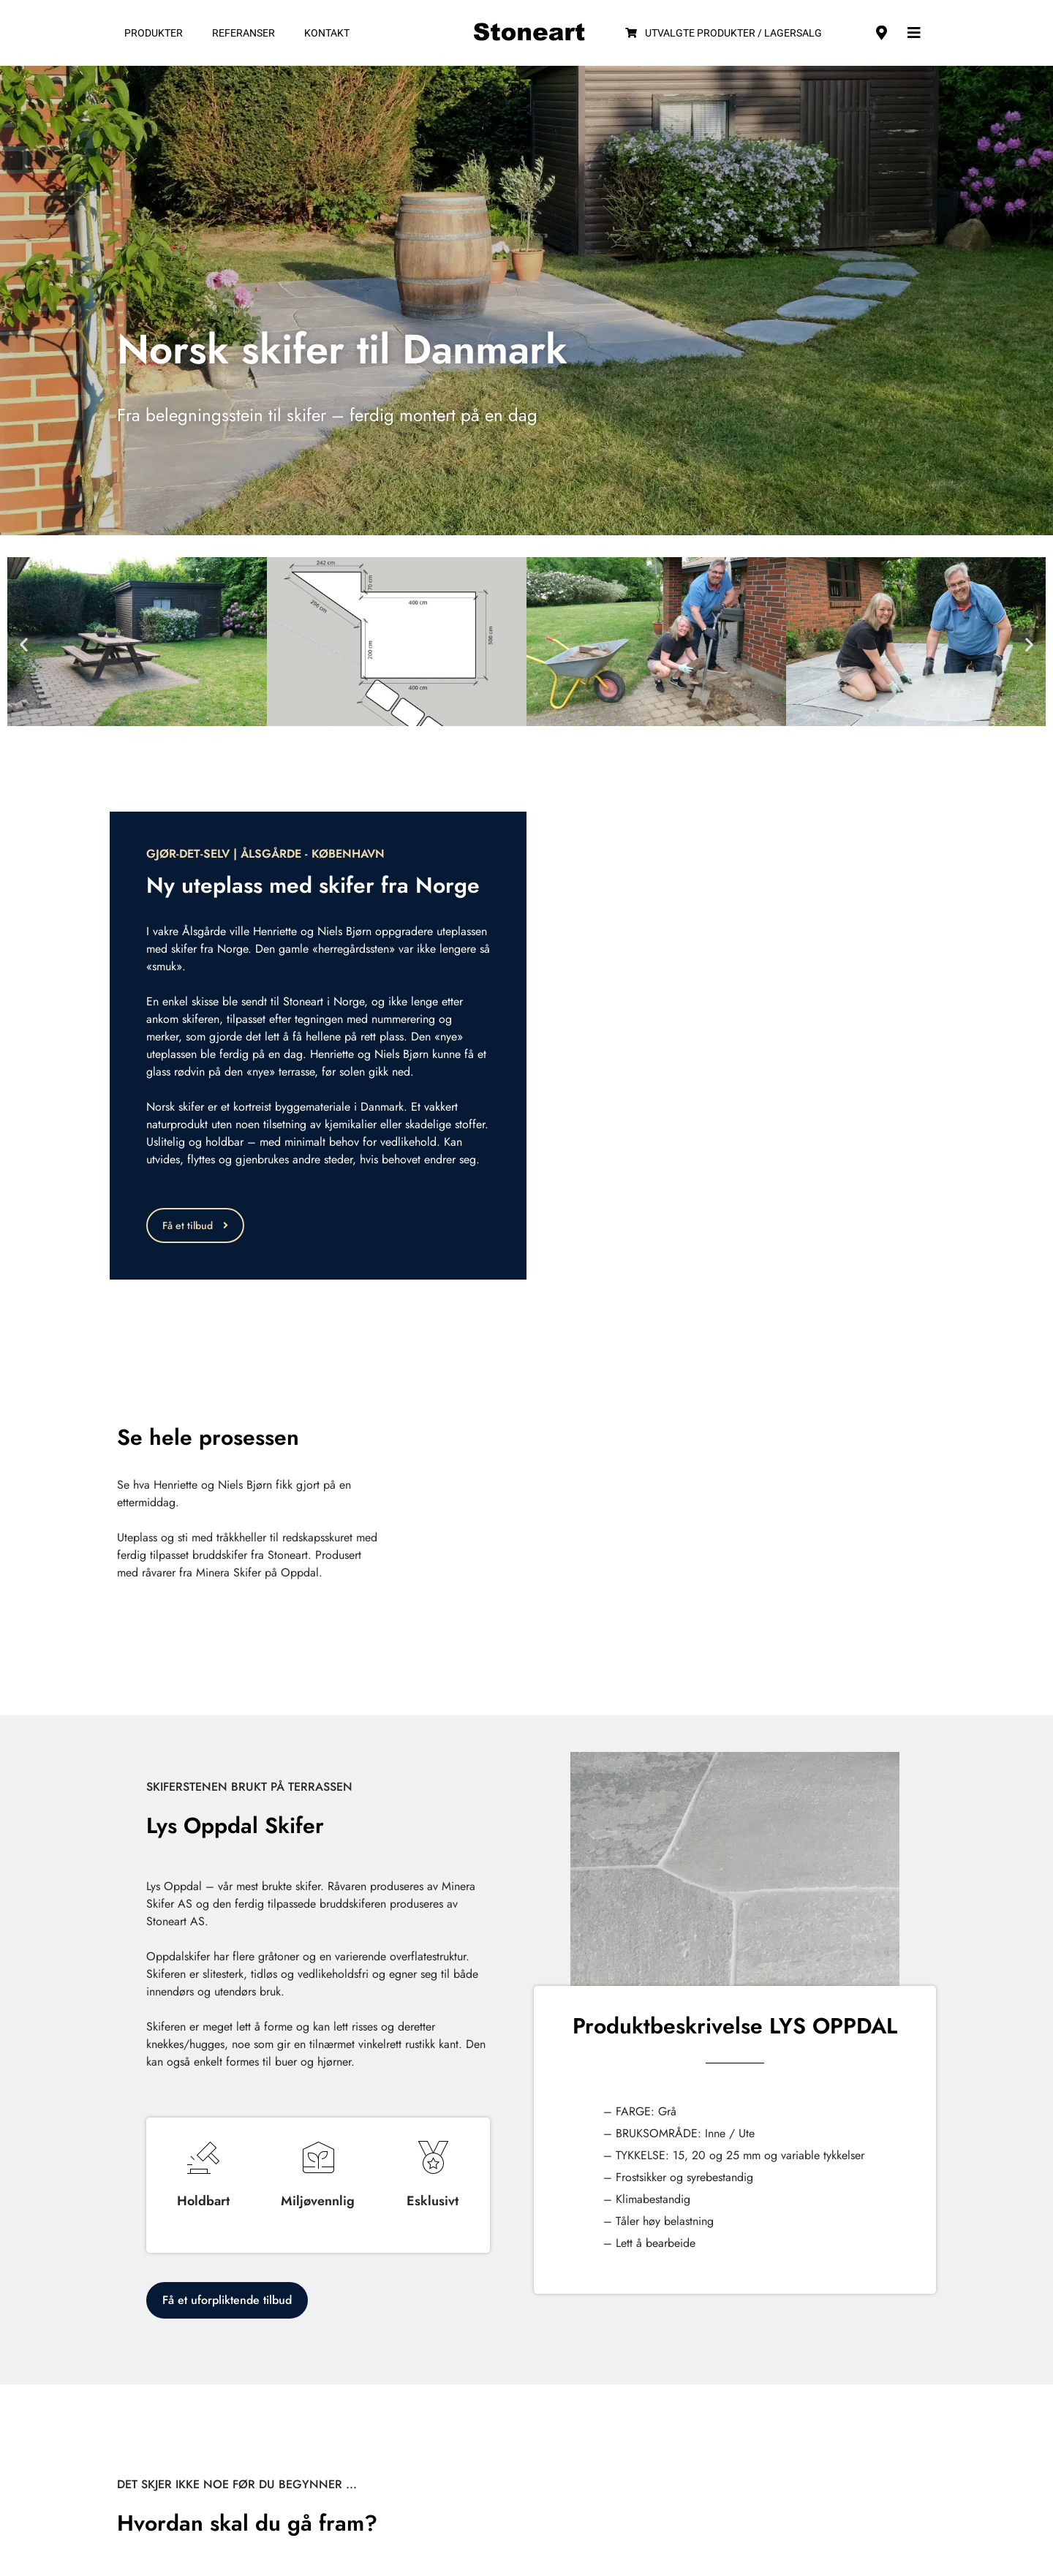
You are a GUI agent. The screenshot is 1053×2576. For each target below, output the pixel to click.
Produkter (153, 33)
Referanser (243, 33)
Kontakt (327, 33)
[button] (24, 644)
